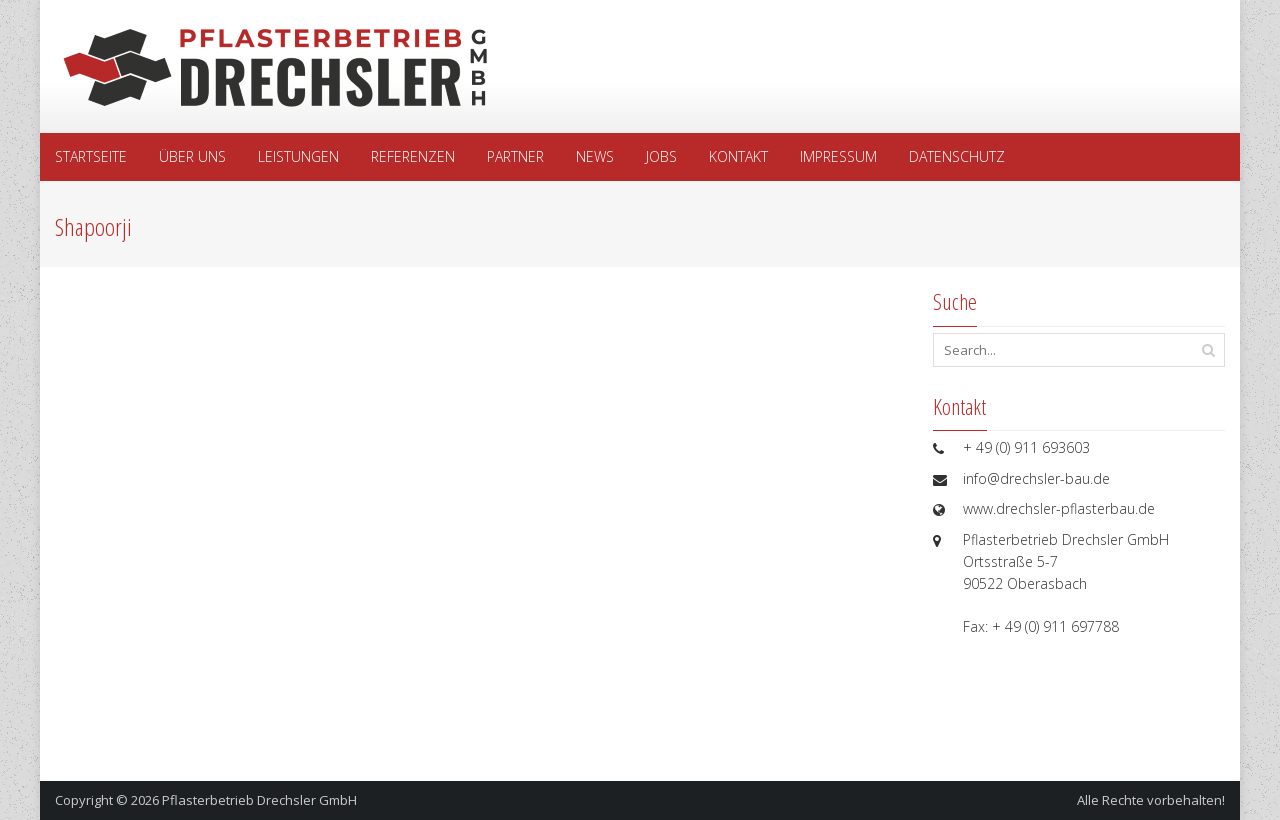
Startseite (91, 156)
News (595, 156)
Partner (515, 156)
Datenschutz (957, 156)
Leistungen (298, 156)
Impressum (838, 156)
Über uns (192, 156)
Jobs (661, 156)
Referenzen (413, 156)
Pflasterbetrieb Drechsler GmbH (259, 800)
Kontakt (738, 156)
